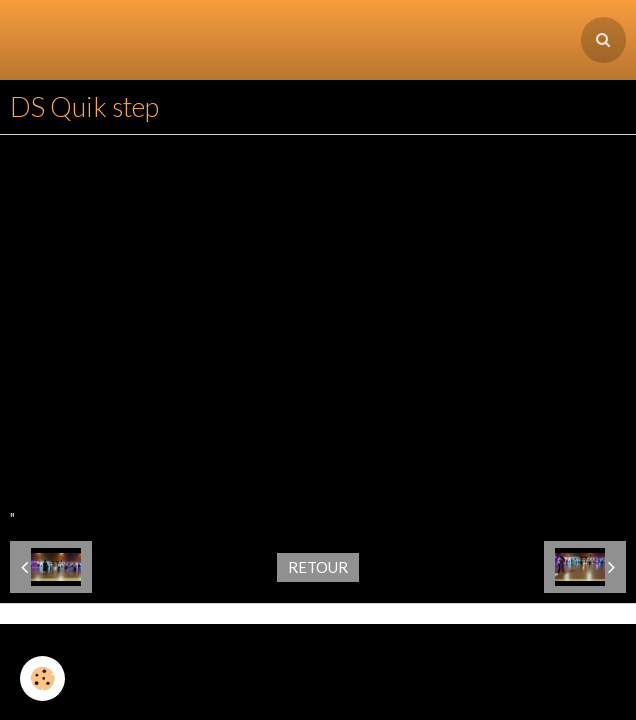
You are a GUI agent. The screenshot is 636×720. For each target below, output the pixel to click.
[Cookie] (42, 678)
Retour (318, 487)
